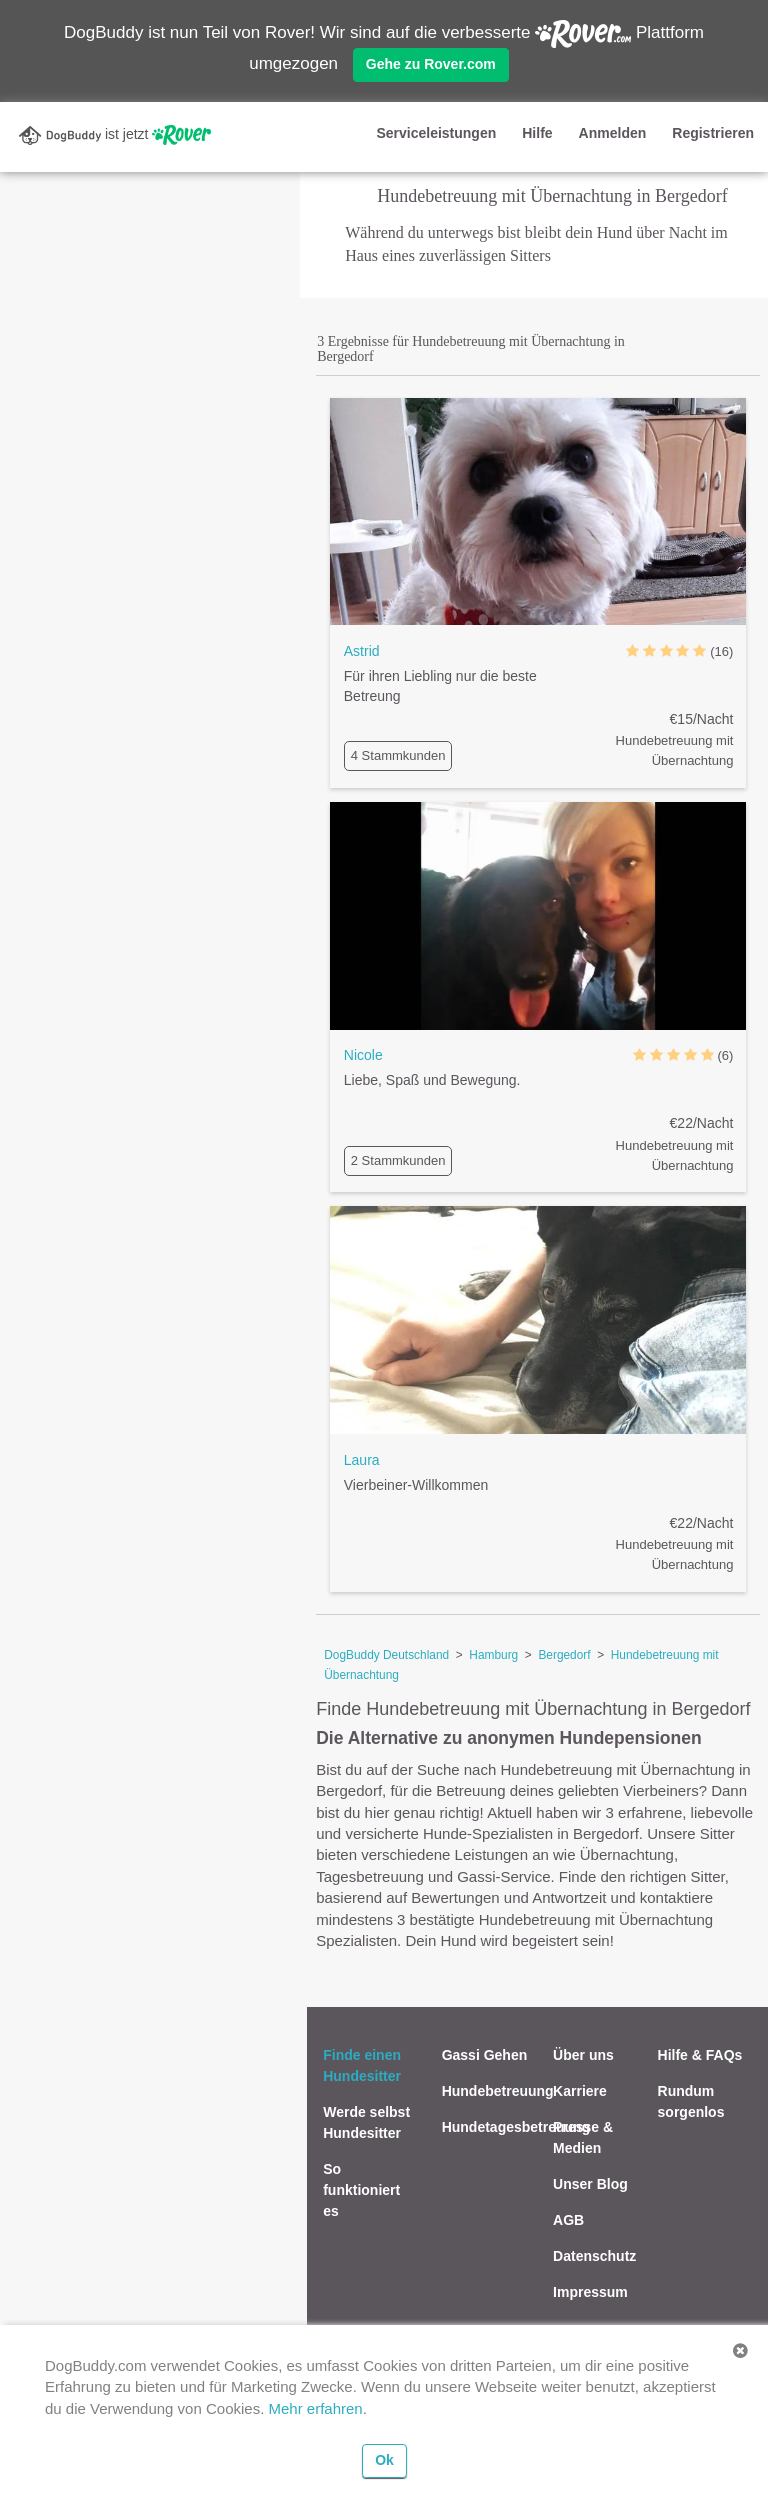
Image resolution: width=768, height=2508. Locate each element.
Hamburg (493, 1655)
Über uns (583, 2055)
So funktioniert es (361, 2190)
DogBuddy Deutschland (386, 1655)
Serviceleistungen (436, 133)
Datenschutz (594, 2256)
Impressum (590, 2292)
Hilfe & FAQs (700, 2055)
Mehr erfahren (315, 2408)
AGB (568, 2220)
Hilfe (537, 133)
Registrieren (713, 133)
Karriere (580, 2091)
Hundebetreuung (498, 2091)
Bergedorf (564, 1655)
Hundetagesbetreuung (516, 2127)
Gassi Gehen (485, 2055)
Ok (384, 2460)
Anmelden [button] (613, 133)
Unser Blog (590, 2184)
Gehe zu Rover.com (431, 64)
